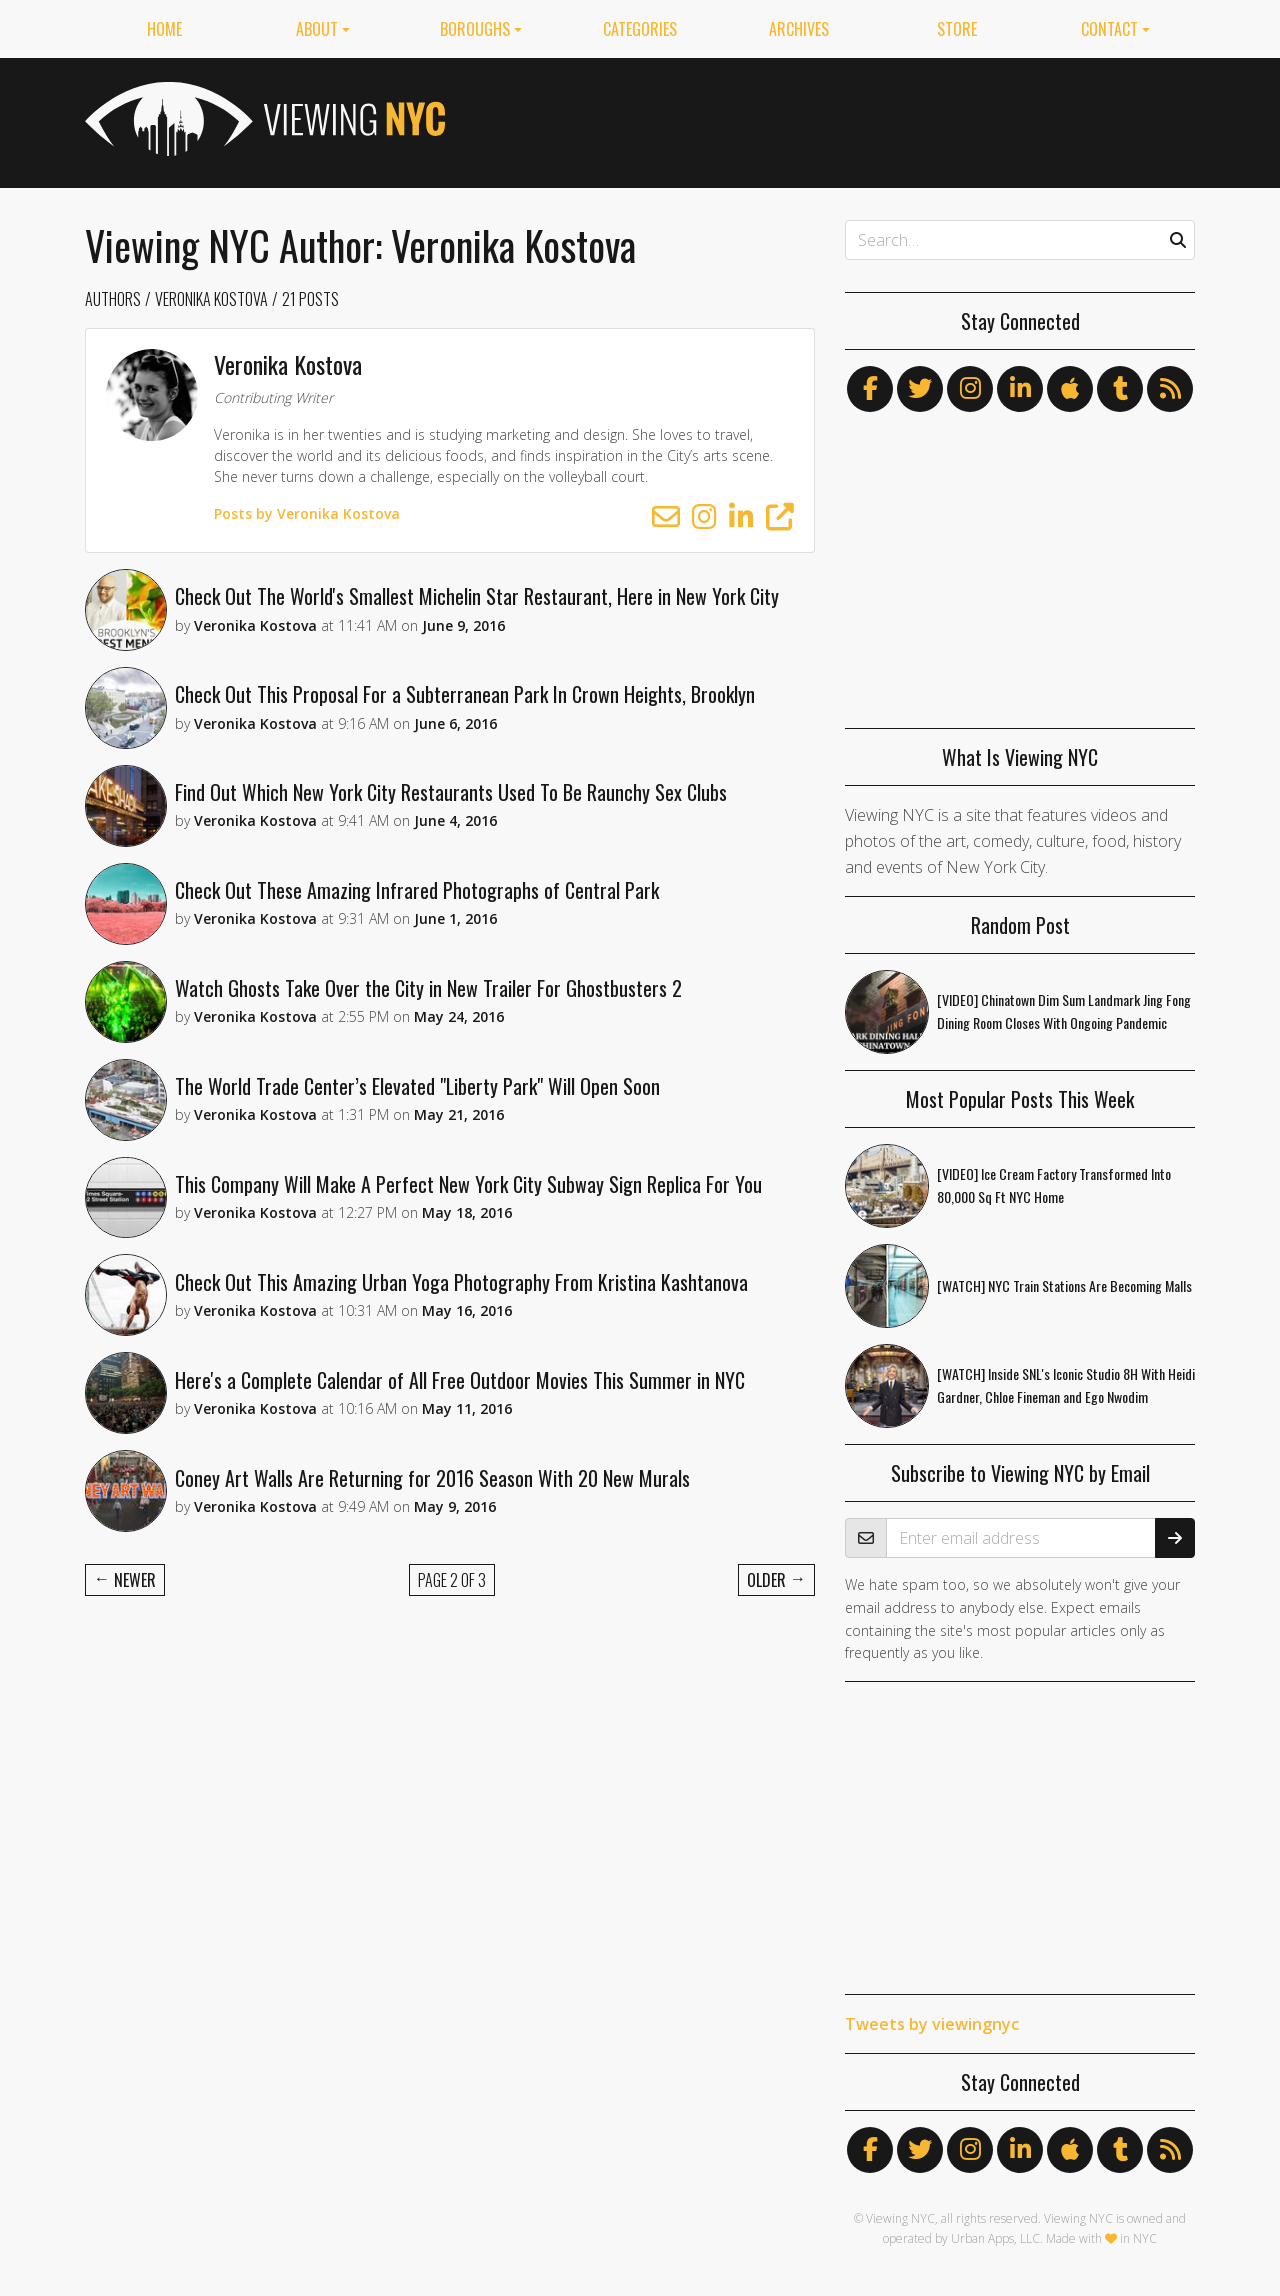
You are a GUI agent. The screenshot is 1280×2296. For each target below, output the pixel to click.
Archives (799, 29)
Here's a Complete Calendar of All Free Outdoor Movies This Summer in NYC (462, 1397)
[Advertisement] (831, 119)
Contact (1109, 29)
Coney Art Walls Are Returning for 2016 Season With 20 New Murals (434, 1497)
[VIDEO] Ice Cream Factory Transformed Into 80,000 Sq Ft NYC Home (1054, 1185)
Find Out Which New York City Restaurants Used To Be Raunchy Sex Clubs (453, 797)
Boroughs (475, 29)
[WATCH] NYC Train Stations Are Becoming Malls (1064, 1285)
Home (164, 29)
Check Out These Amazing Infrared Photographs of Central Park (419, 897)
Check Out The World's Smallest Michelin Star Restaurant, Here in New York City (479, 597)
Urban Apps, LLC (995, 2238)
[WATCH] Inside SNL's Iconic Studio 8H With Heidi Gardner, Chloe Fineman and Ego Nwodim (1066, 1385)
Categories (640, 29)
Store (957, 29)
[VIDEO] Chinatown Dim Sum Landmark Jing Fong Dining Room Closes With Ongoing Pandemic (1064, 1011)
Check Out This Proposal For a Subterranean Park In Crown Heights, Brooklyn (467, 697)
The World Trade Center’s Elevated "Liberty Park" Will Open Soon (419, 1097)
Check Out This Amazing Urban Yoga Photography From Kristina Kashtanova (463, 1297)
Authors (113, 299)
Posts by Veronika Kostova (311, 513)
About (317, 29)
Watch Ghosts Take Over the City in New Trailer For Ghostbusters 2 (430, 997)
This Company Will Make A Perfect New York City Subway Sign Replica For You (470, 1197)
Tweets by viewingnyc (932, 2024)
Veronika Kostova (211, 299)
